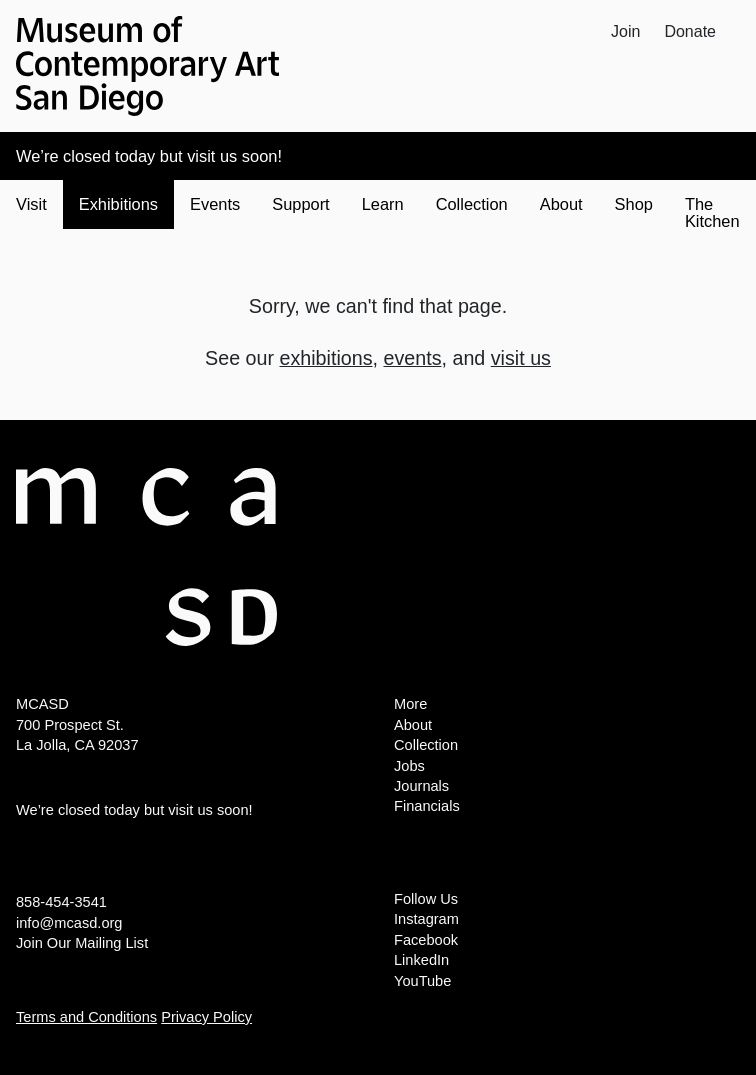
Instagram (426, 919)
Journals (421, 786)
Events (215, 204)
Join (625, 31)
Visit (31, 204)
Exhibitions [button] (118, 204)
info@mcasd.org (69, 923)
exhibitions (326, 358)
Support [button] (300, 204)
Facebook (426, 940)
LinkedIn (421, 960)
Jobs (409, 766)
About (413, 725)
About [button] (561, 204)
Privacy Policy (206, 1017)
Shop (634, 204)
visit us (521, 358)
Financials (427, 806)
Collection (426, 745)
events (412, 358)
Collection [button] (472, 204)
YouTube (422, 981)
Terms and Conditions (86, 1017)
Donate (690, 31)
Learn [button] (383, 204)
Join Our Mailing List (82, 943)
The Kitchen (712, 212)
